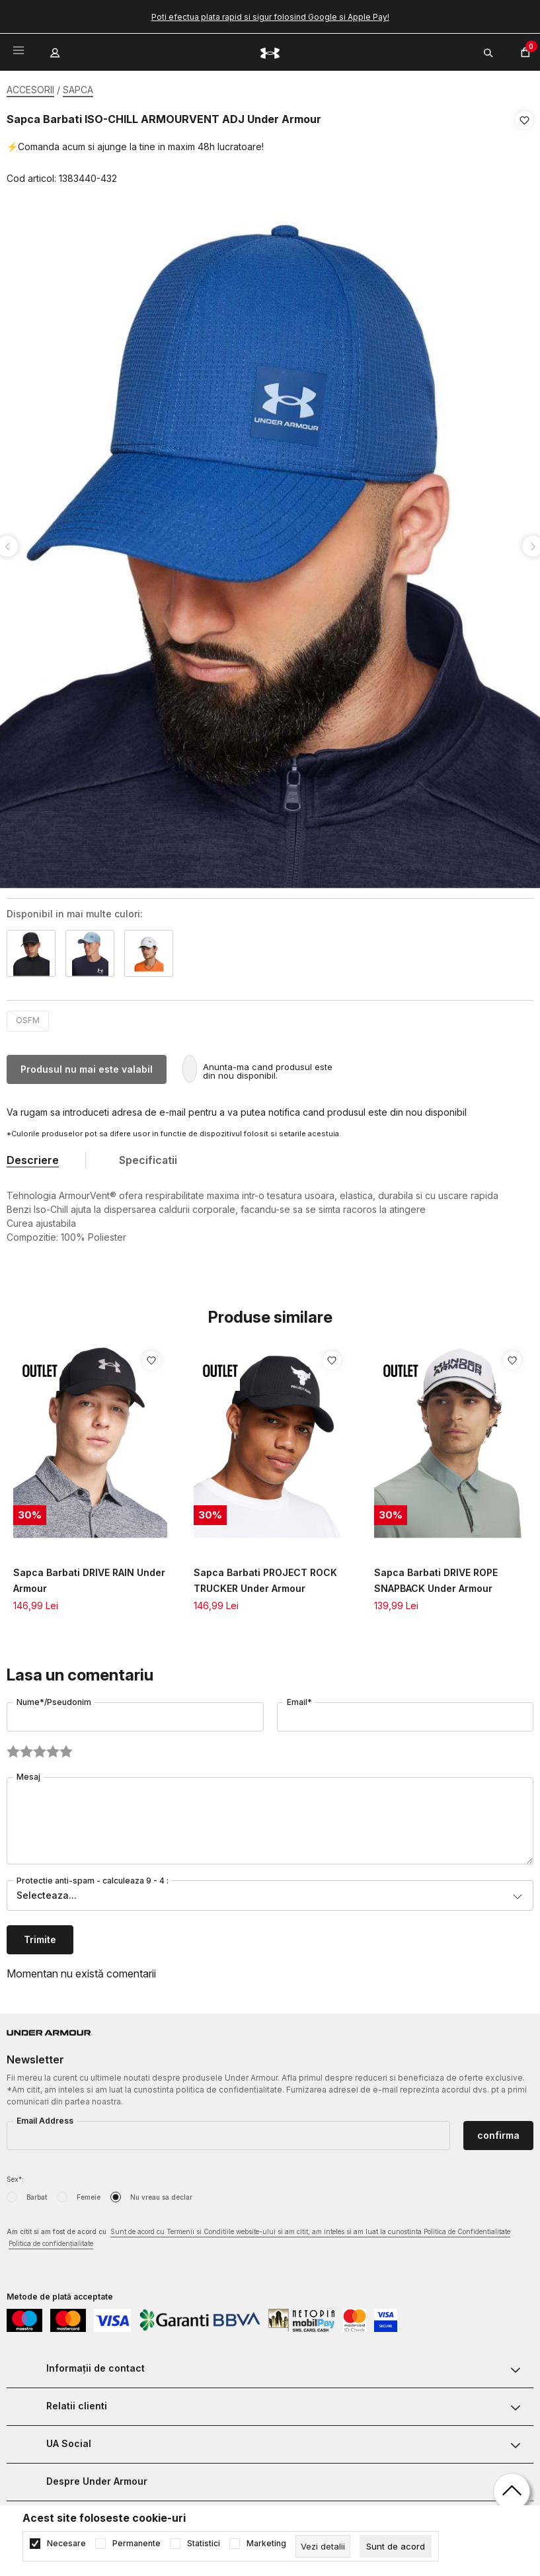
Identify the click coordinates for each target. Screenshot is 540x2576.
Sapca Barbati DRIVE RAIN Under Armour (89, 1576)
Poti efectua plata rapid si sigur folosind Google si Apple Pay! (270, 17)
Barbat (36, 2193)
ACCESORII (30, 89)
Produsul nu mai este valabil (86, 1065)
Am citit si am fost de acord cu (258, 2234)
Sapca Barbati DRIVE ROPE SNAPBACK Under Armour (436, 1576)
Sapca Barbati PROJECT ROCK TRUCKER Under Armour (265, 1576)
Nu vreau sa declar (161, 2193)
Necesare (66, 2544)
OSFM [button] (28, 1016)
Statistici (203, 2544)
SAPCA (78, 89)
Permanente (136, 2544)
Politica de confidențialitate (51, 2239)
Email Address (45, 2117)
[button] (524, 149)
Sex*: (15, 2175)
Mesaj (28, 1773)
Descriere (33, 1156)
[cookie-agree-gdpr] (396, 2546)
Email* (299, 1698)
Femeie (88, 2193)
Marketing (266, 2544)
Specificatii (148, 1156)
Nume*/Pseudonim (54, 1698)
